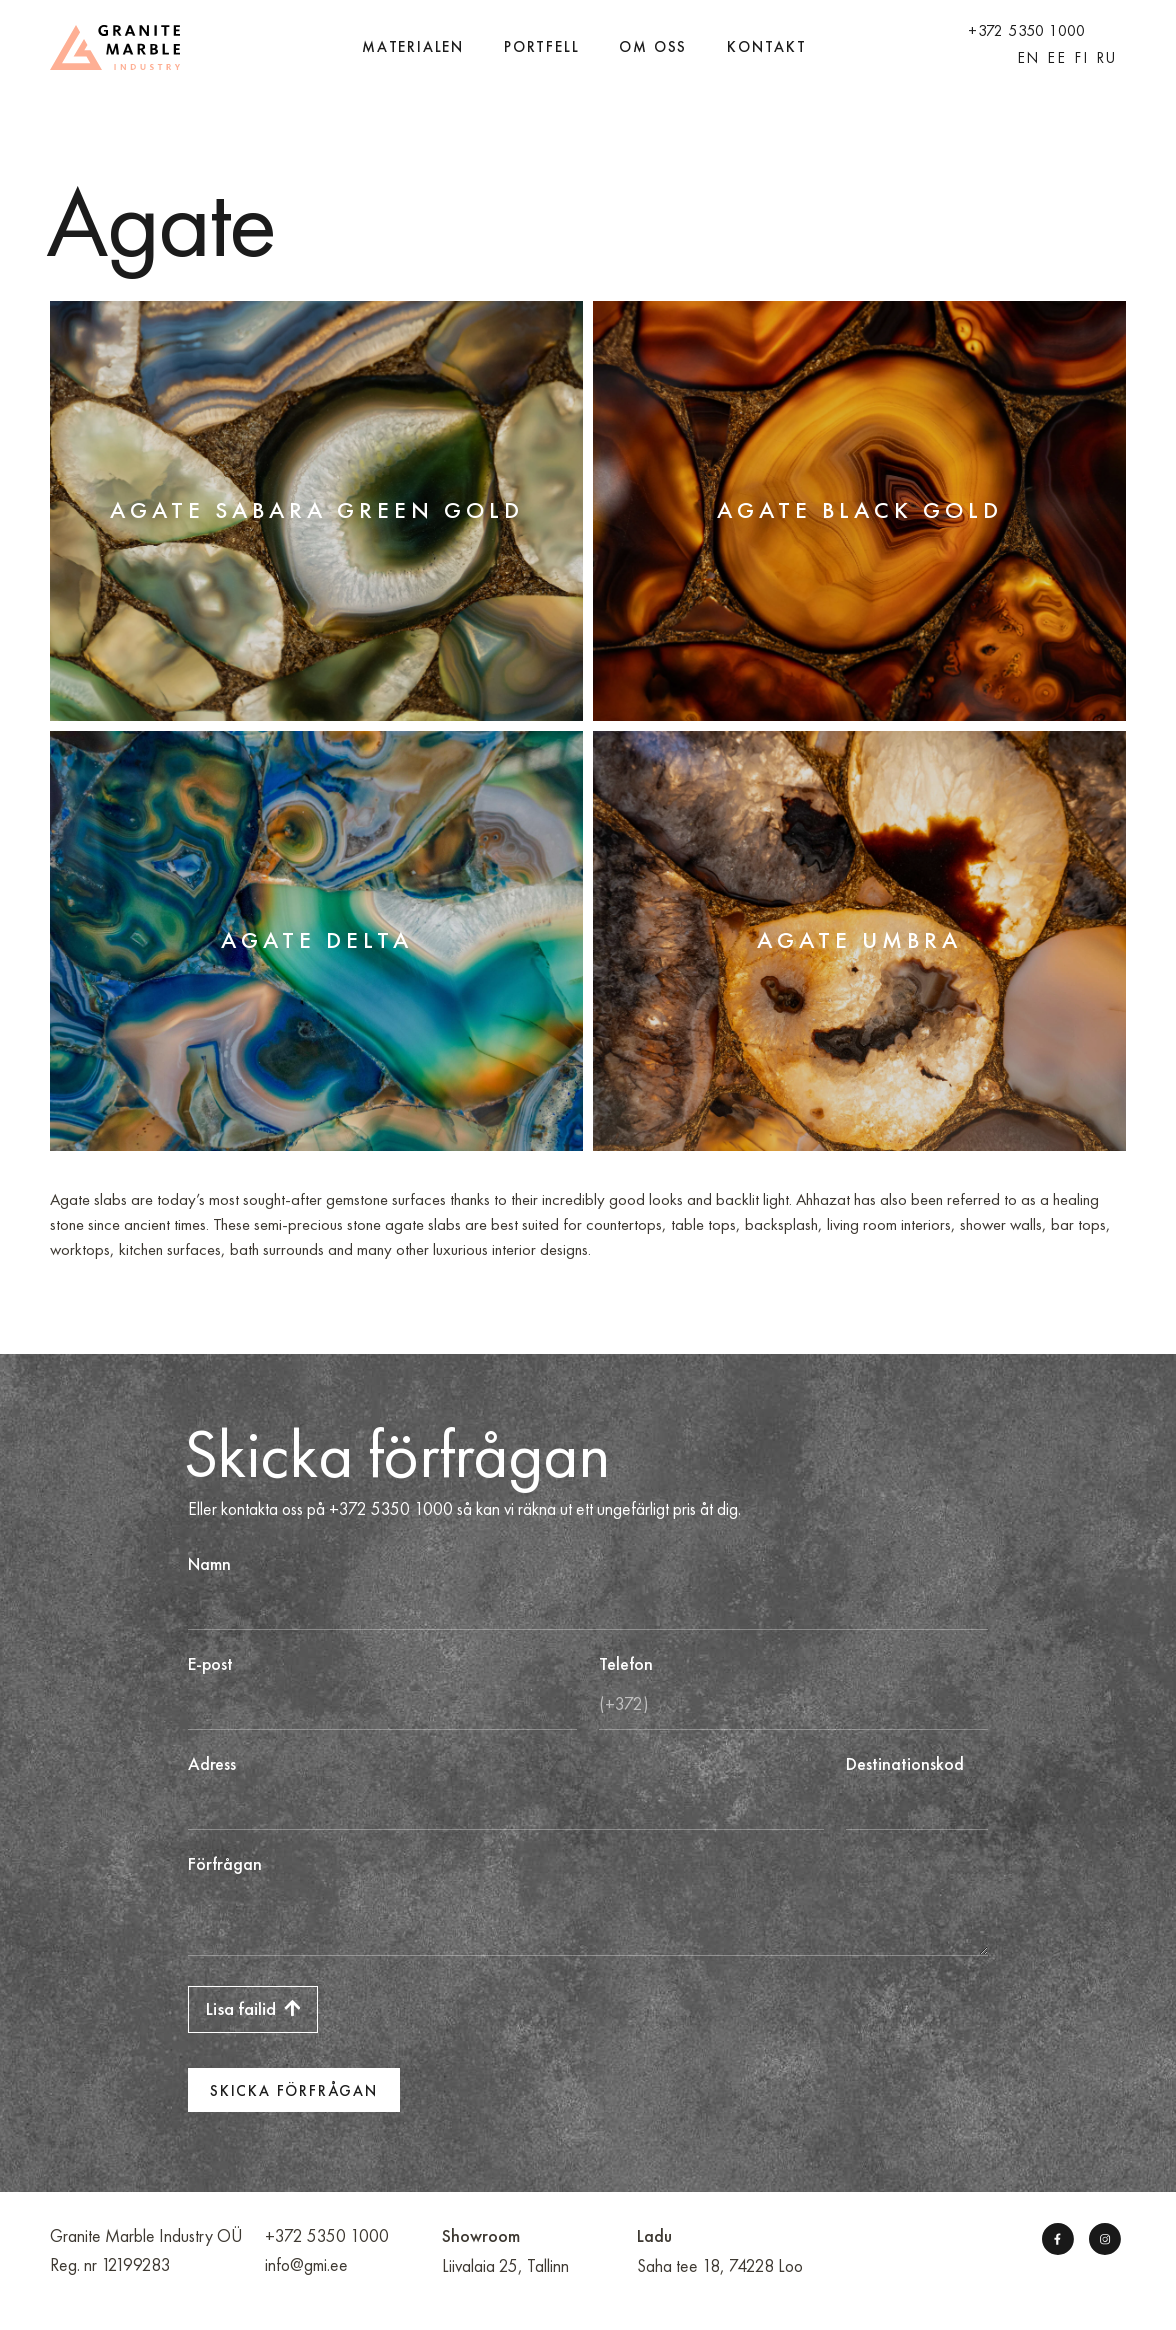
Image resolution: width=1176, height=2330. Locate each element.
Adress (212, 1764)
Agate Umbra (859, 940)
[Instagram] (1103, 2239)
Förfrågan (225, 1864)
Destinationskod (905, 1764)
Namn (209, 1564)
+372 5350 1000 (1027, 30)
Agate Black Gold (860, 510)
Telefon (626, 1664)
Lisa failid (253, 2009)
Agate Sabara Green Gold (317, 510)
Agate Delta (317, 940)
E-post (210, 1664)
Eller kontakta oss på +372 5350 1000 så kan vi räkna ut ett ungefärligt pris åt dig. (464, 1509)
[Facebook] (1056, 2239)
